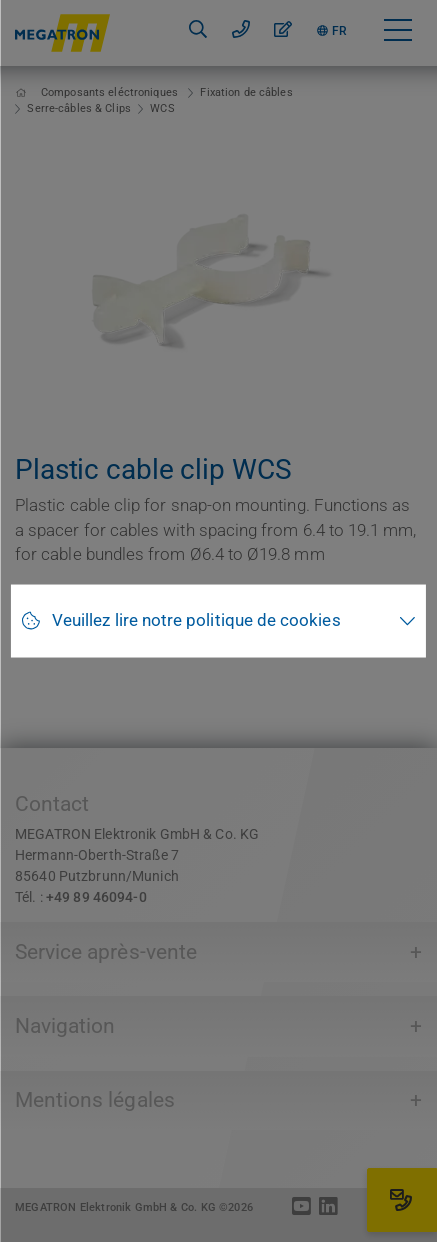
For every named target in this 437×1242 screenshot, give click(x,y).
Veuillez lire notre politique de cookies (196, 620)
